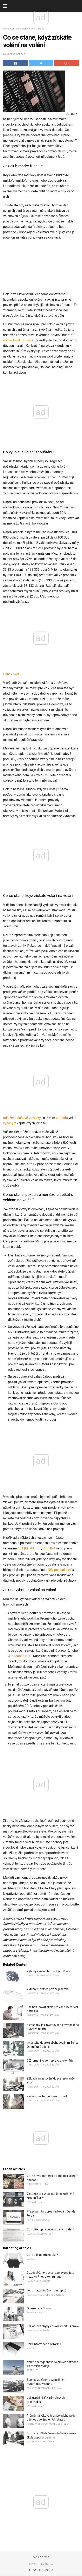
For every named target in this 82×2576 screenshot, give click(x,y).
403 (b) (35, 1548)
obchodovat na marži (18, 340)
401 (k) (23, 1548)
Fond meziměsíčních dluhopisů (47, 2290)
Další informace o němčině (44, 2344)
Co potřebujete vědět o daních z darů (50, 2229)
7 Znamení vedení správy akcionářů (50, 2060)
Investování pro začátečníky (18, 28)
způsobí (62, 1118)
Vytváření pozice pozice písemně (48, 1989)
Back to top (41, 2557)
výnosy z (9, 1123)
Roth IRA (49, 1548)
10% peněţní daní (59, 1570)
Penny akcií (11, 674)
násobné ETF (21, 1656)
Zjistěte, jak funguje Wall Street (47, 2096)
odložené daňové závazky (22, 1118)
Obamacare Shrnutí (39, 2308)
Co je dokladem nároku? (42, 2254)
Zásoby (40, 28)
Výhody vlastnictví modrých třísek (48, 1971)
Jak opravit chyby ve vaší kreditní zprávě (53, 2326)
